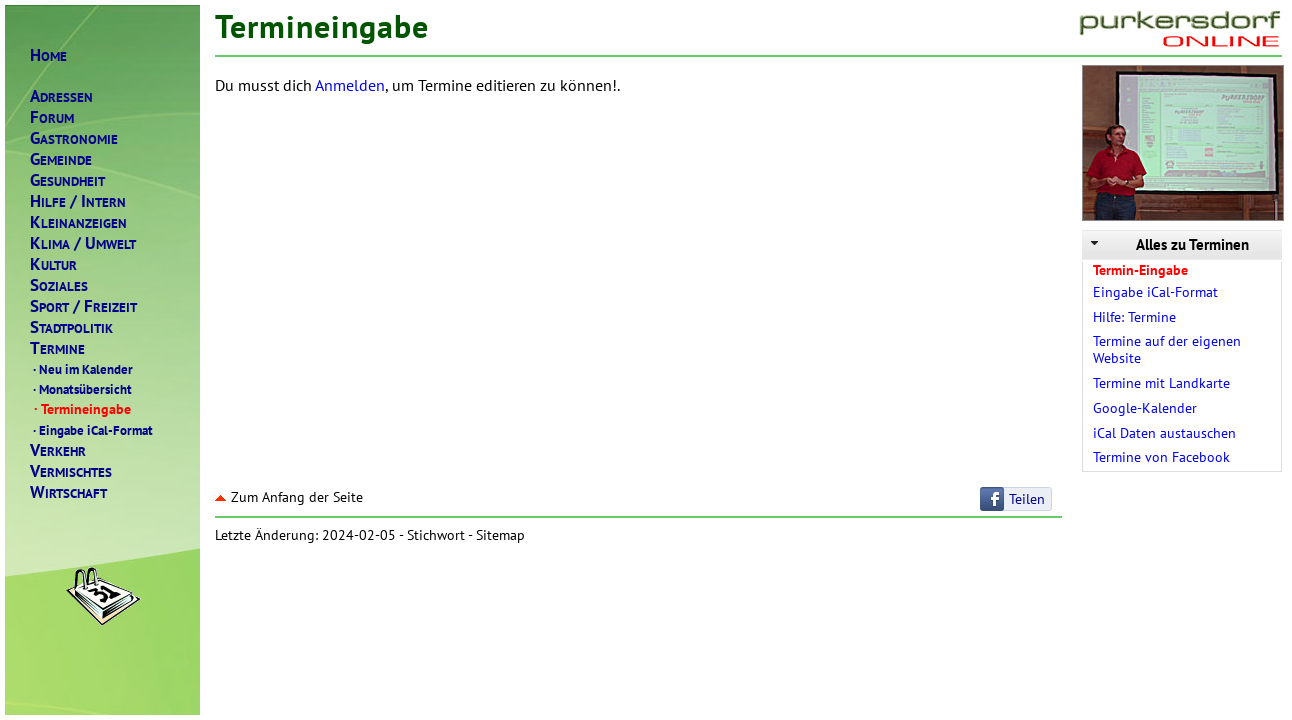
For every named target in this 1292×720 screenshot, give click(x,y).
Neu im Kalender (81, 369)
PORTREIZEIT (83, 306)
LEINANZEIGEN (78, 222)
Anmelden (350, 85)
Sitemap (500, 535)
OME (48, 55)
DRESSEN (61, 96)
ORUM (52, 117)
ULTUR (53, 264)
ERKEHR (58, 450)
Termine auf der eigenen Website (1167, 349)
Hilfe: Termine (1134, 317)
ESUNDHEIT (67, 180)
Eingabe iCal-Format (91, 430)
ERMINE (57, 348)
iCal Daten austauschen (1164, 433)
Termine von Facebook (1161, 457)
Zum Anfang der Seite (289, 497)
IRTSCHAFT (68, 492)
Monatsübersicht (81, 389)
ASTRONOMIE (74, 138)
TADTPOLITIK (71, 327)
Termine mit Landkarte (1161, 383)
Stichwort (436, 535)
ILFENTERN (78, 201)
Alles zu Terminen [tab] (1168, 244)
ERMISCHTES (71, 471)
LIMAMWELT (83, 243)
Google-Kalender (1145, 408)
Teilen (1027, 499)
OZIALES (59, 285)
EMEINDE (61, 159)
